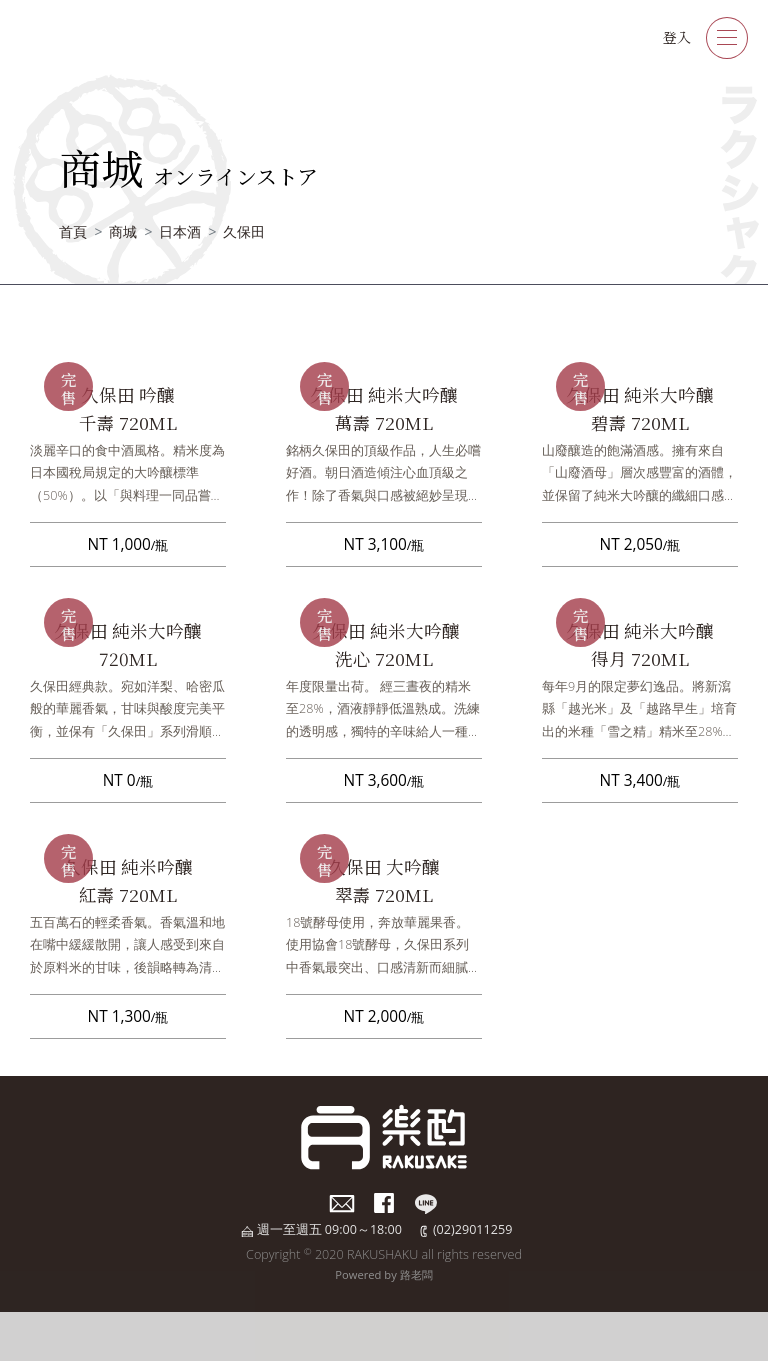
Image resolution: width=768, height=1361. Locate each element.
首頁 (73, 231)
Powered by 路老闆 (383, 1274)
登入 (677, 37)
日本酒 (180, 231)
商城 (123, 231)
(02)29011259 (472, 1229)
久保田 (244, 231)
